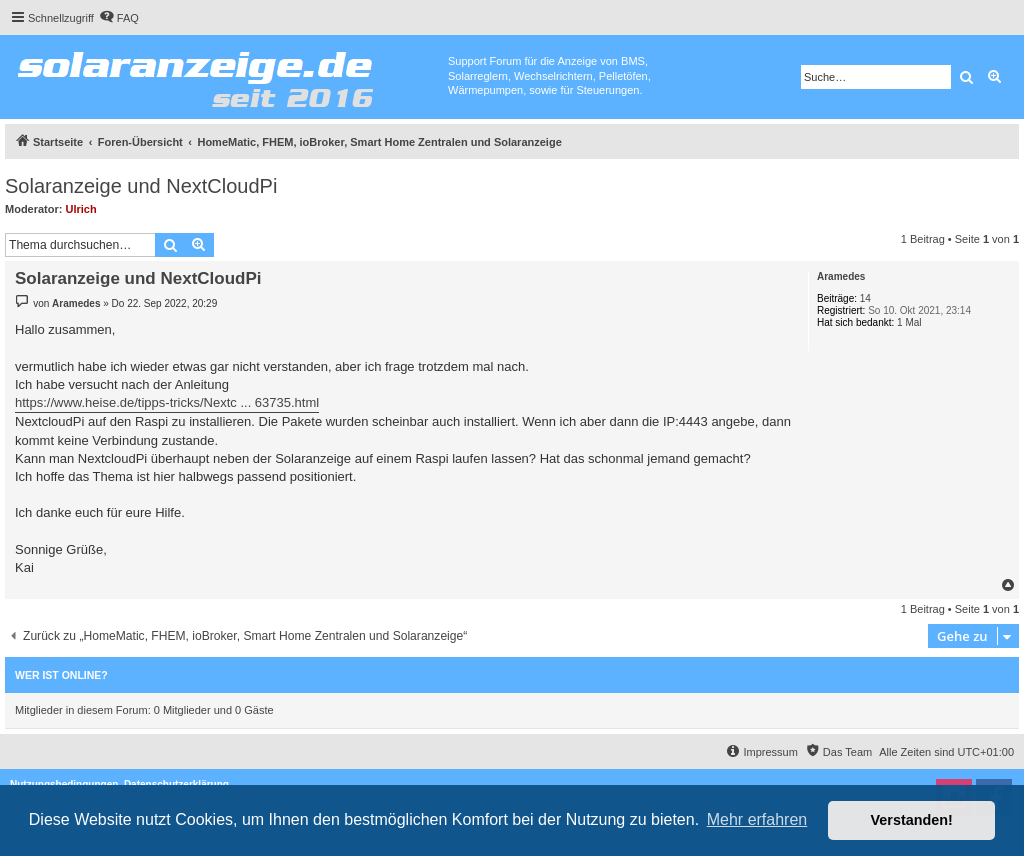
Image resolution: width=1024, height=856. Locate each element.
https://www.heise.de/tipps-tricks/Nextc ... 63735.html (167, 402)
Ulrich (81, 209)
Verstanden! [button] (912, 820)
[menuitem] (119, 18)
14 (865, 298)
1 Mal (909, 322)
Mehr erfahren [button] (757, 819)
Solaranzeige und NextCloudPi (141, 186)
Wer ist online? (61, 675)
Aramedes (841, 276)
